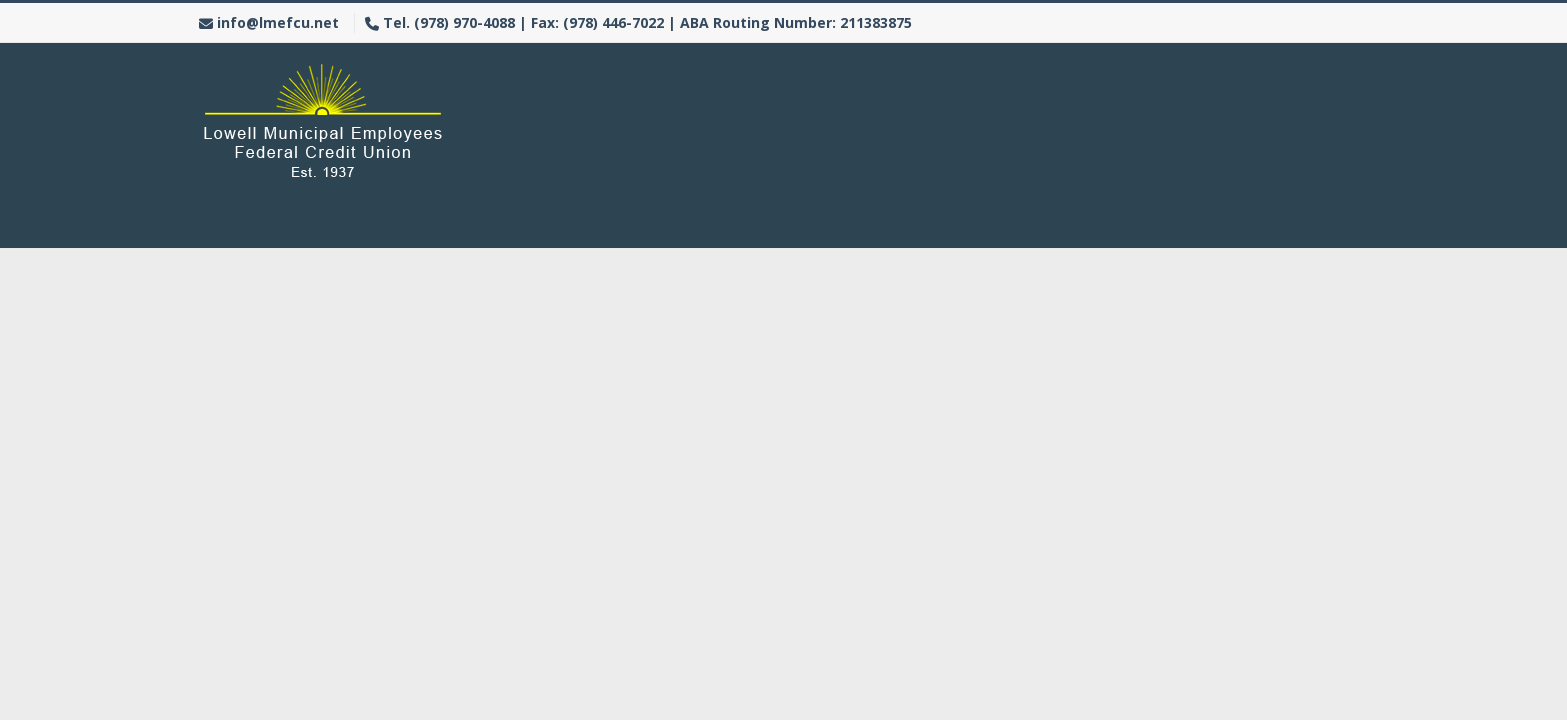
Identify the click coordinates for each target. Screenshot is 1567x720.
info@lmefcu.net (278, 22)
